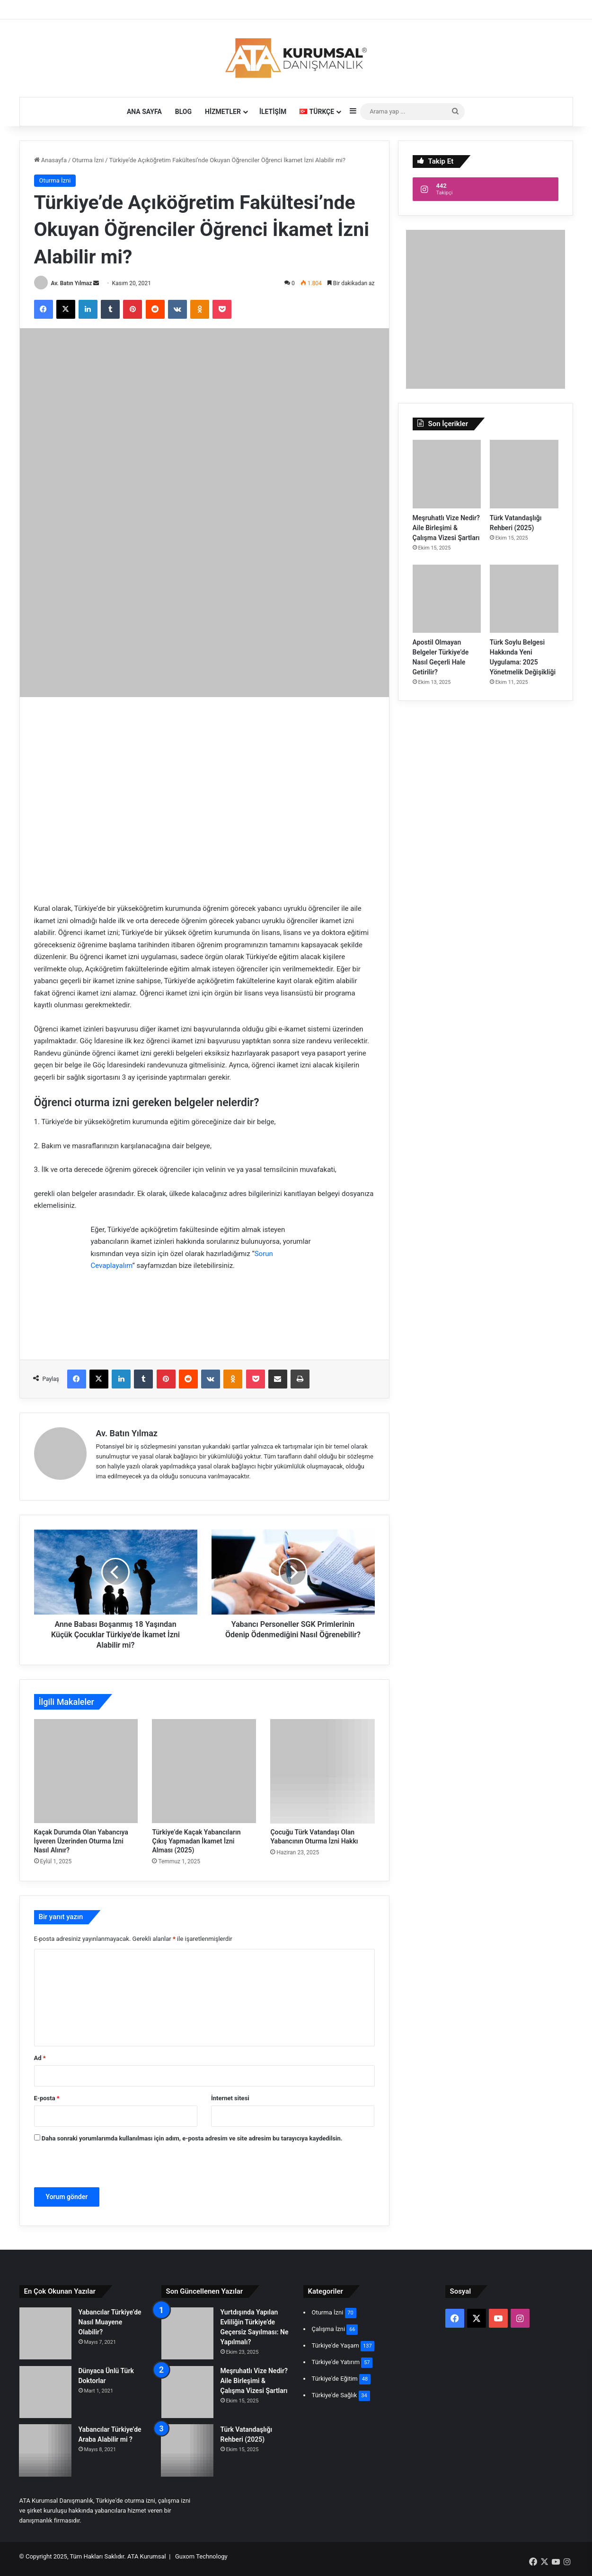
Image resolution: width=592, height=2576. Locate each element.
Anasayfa (50, 160)
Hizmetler (223, 111)
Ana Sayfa (144, 111)
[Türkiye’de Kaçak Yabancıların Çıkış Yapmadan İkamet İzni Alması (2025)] (204, 1771)
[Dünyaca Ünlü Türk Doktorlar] (45, 2392)
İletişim (272, 111)
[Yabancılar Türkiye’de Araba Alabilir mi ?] (45, 2451)
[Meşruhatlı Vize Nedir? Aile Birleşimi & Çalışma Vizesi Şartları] (447, 474)
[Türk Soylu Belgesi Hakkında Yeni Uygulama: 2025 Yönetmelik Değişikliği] (524, 599)
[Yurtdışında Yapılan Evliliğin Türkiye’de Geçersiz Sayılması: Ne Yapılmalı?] (187, 2333)
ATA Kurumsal (146, 2556)
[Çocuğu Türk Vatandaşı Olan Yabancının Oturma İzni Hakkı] (322, 1771)
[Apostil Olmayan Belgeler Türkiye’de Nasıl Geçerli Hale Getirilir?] (447, 599)
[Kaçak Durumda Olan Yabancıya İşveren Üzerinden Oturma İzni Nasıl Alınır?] (86, 1771)
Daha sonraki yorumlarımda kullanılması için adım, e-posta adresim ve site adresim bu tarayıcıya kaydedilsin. (192, 2138)
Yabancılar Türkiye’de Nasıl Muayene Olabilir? (110, 2322)
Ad (40, 2057)
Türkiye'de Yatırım (336, 2362)
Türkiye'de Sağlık (334, 2395)
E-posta (47, 2098)
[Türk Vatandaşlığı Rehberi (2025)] (524, 474)
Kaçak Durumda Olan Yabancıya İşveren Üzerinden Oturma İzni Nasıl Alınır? (81, 1841)
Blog (183, 111)
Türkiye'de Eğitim (335, 2378)
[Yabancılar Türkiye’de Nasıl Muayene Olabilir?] (45, 2333)
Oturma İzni (88, 160)
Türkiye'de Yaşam (335, 2345)
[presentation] (99, 2166)
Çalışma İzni (328, 2328)
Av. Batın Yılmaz (71, 283)
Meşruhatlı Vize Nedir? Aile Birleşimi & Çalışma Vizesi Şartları (446, 527)
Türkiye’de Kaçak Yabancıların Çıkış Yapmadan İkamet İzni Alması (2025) (196, 1841)
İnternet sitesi (230, 2098)
